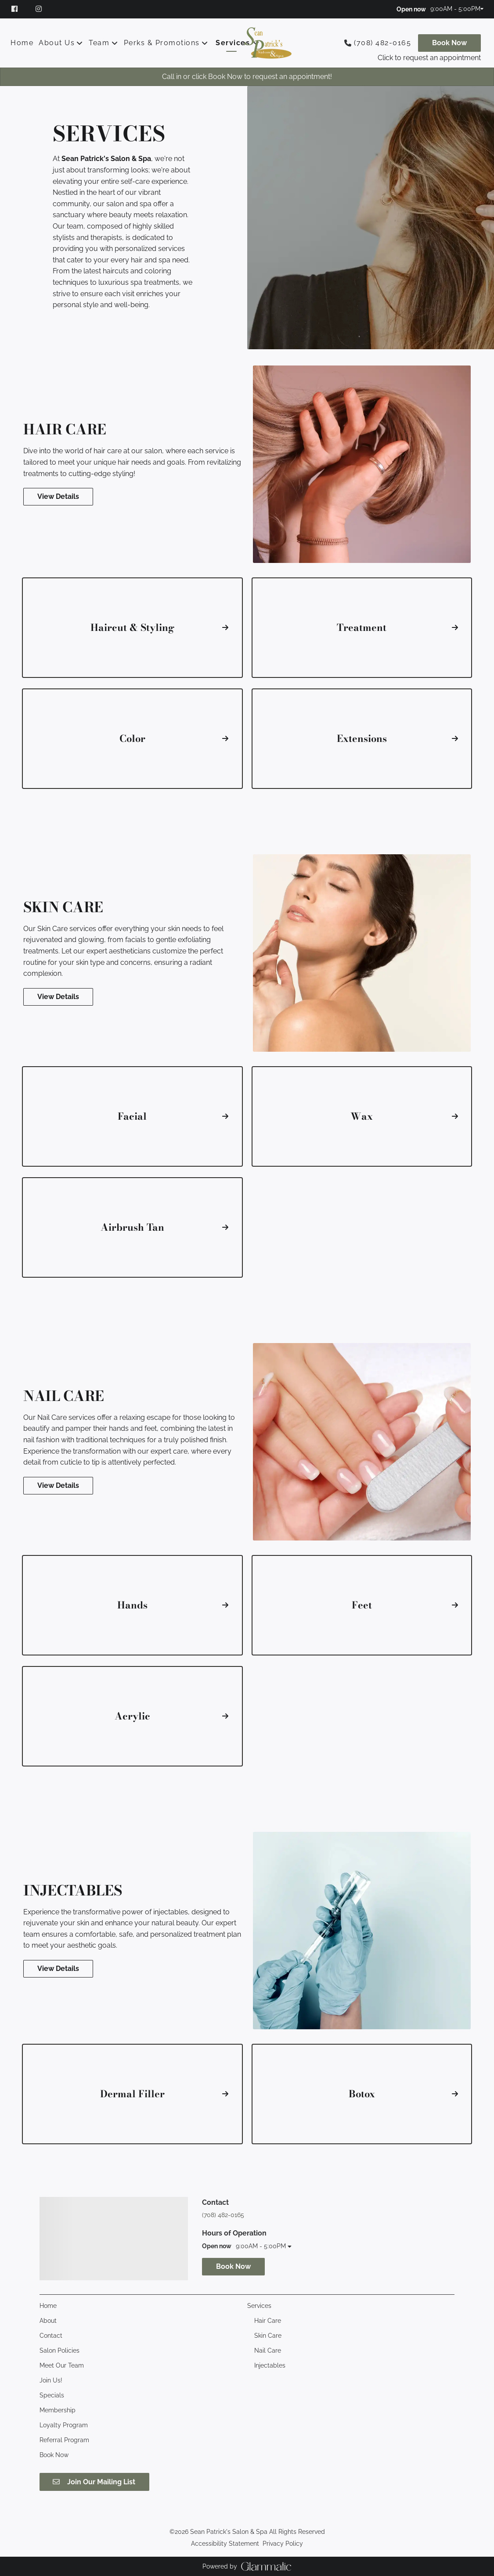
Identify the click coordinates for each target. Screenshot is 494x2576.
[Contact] (51, 2335)
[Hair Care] (267, 2320)
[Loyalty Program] (64, 2425)
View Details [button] (58, 496)
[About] (48, 2320)
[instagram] (40, 8)
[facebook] (19, 8)
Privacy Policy (283, 2543)
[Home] (23, 43)
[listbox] (61, 43)
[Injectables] (269, 2365)
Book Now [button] (233, 2266)
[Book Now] (449, 43)
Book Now (449, 43)
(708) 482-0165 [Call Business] (382, 43)
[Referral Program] (64, 2439)
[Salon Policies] (59, 2350)
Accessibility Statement (225, 2543)
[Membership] (58, 2410)
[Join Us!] (51, 2380)
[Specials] (52, 2395)
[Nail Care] (267, 2350)
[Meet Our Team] (62, 2365)
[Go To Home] (268, 43)
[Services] (233, 43)
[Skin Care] (267, 2335)
